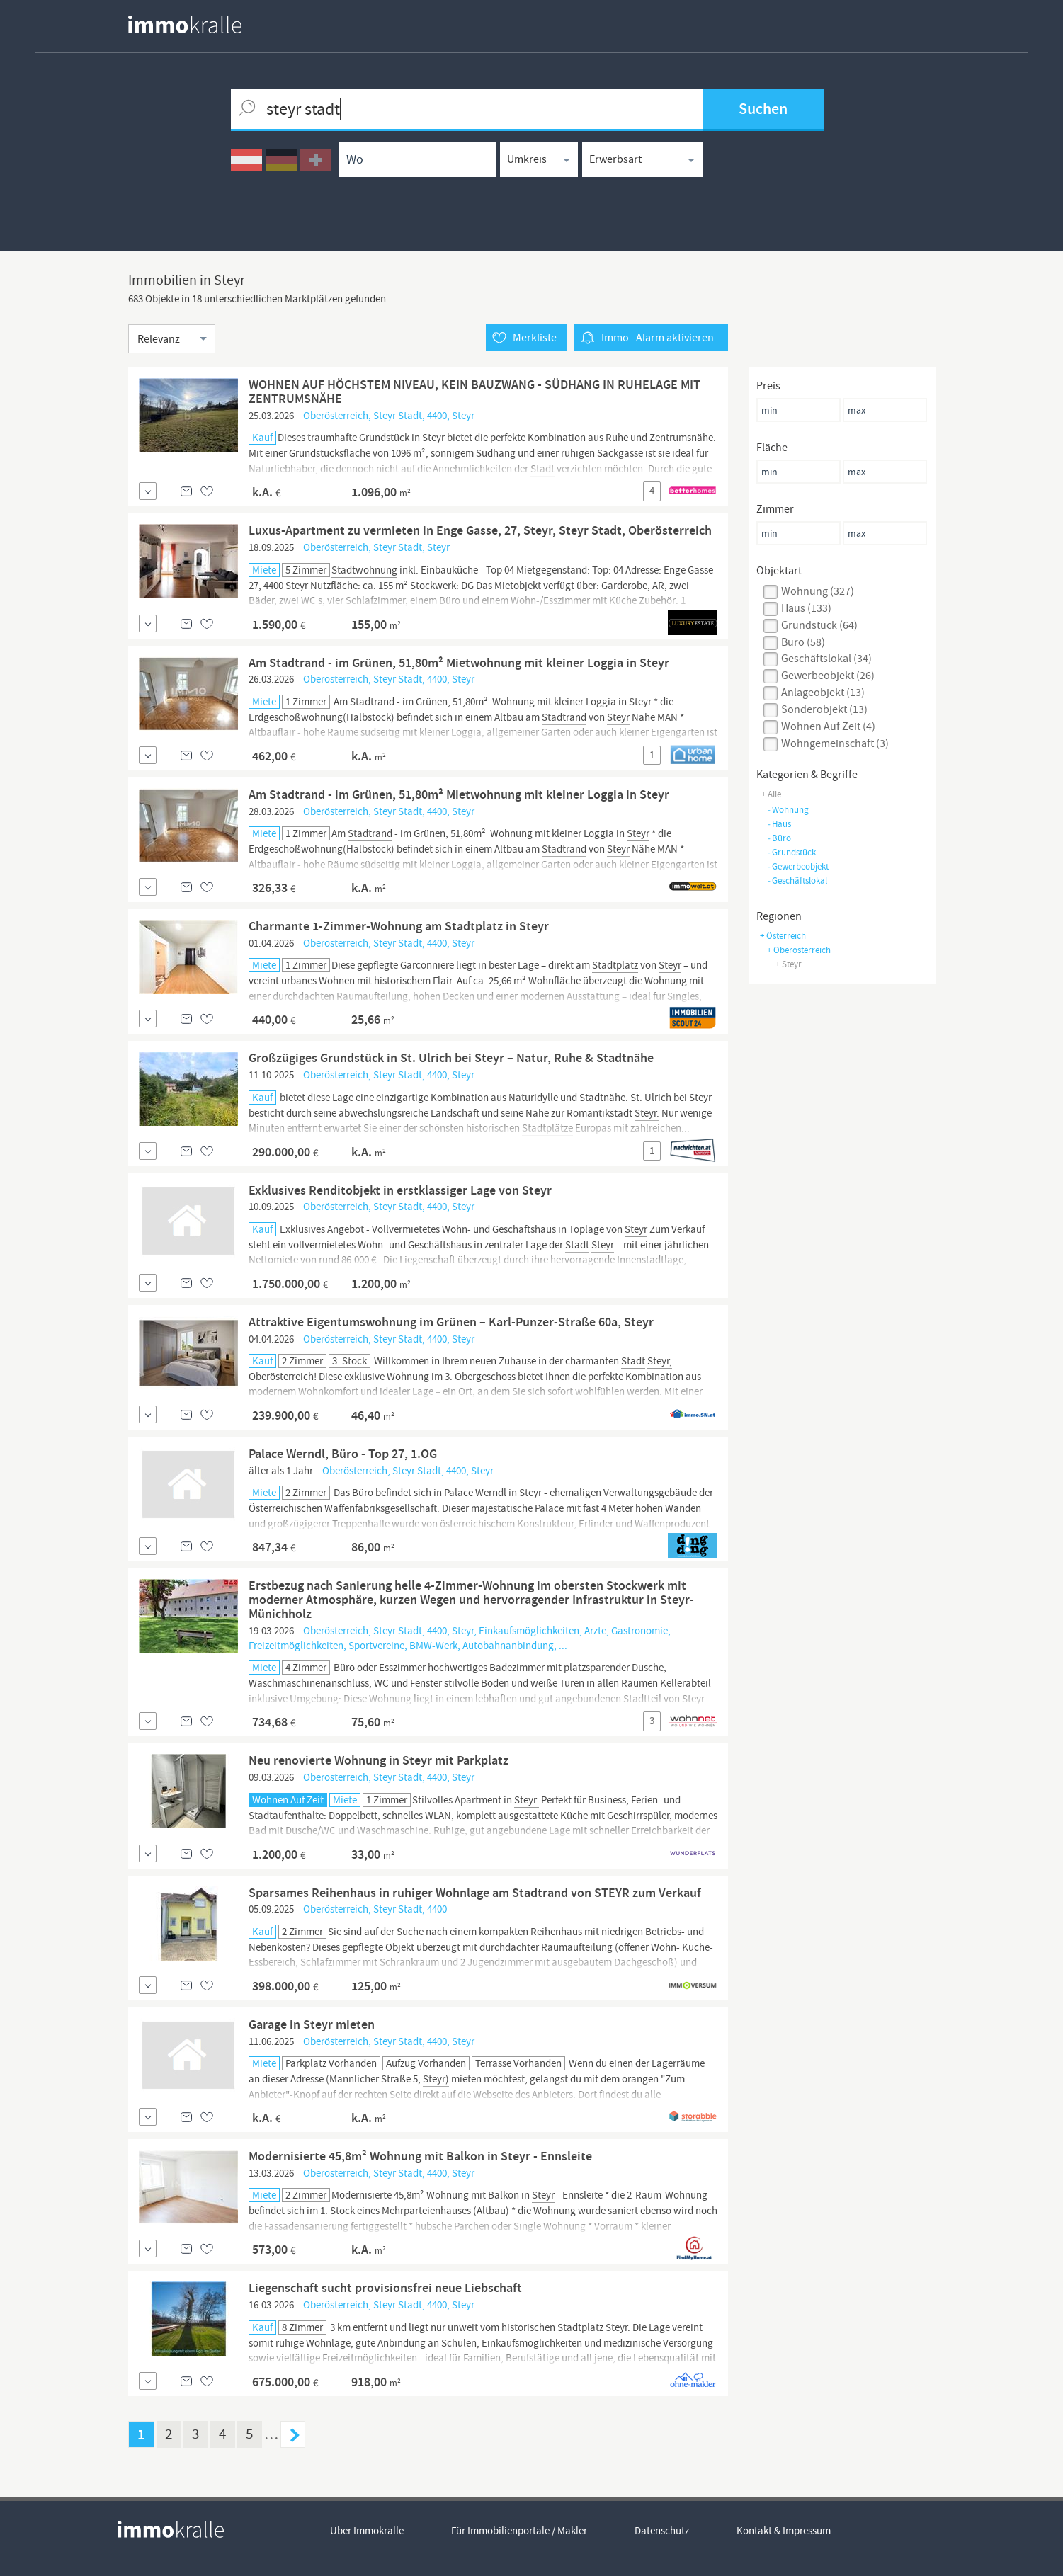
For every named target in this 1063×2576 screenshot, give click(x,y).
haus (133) (806, 608)
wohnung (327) (817, 591)
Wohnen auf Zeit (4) (828, 726)
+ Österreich (783, 936)
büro (779, 838)
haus (779, 824)
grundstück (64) (819, 625)
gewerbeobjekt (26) (828, 675)
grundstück (791, 852)
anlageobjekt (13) (823, 692)
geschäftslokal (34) (826, 658)
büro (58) (803, 642)
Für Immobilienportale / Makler (519, 2531)
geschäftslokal (797, 880)
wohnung (788, 810)
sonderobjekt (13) (824, 709)
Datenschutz (662, 2531)
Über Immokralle (367, 2531)
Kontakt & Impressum (784, 2531)
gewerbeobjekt (798, 866)
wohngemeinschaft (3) (835, 743)
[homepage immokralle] (184, 24)
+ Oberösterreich (799, 950)
